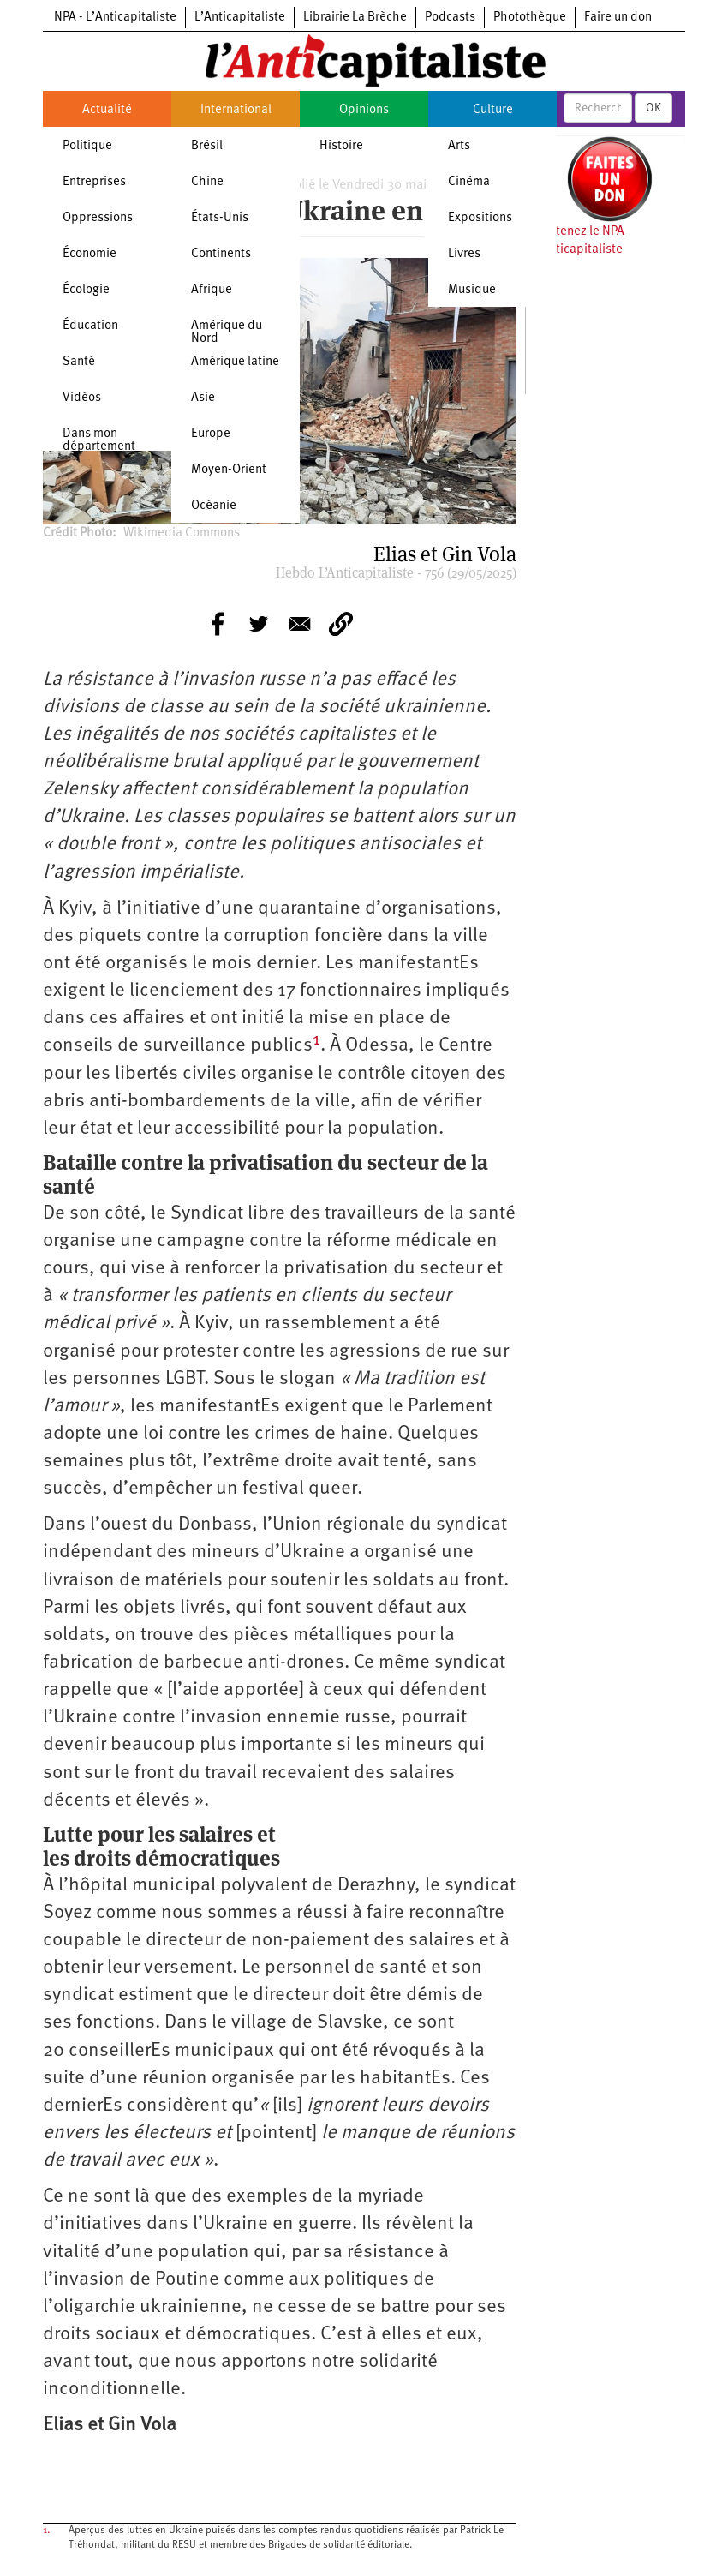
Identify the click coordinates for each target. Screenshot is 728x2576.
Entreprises (94, 182)
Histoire (341, 146)
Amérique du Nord (226, 332)
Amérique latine (235, 362)
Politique (87, 146)
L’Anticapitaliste (239, 17)
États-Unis (219, 218)
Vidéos (82, 398)
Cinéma (469, 182)
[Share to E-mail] (300, 624)
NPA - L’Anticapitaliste (115, 17)
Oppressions (98, 218)
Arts (459, 146)
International (236, 110)
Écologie (86, 290)
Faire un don (618, 17)
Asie (203, 398)
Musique (472, 290)
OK (653, 108)
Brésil (207, 146)
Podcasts (450, 17)
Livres (464, 254)
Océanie (213, 506)
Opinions (364, 110)
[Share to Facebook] (217, 624)
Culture (493, 110)
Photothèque (529, 17)
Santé (79, 362)
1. (46, 2530)
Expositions (480, 218)
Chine (207, 182)
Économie (89, 254)
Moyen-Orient (228, 470)
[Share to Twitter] (259, 624)
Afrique (211, 290)
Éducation (90, 326)
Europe (210, 434)
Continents (221, 254)
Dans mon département (99, 440)
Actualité (107, 110)
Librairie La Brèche (355, 17)
